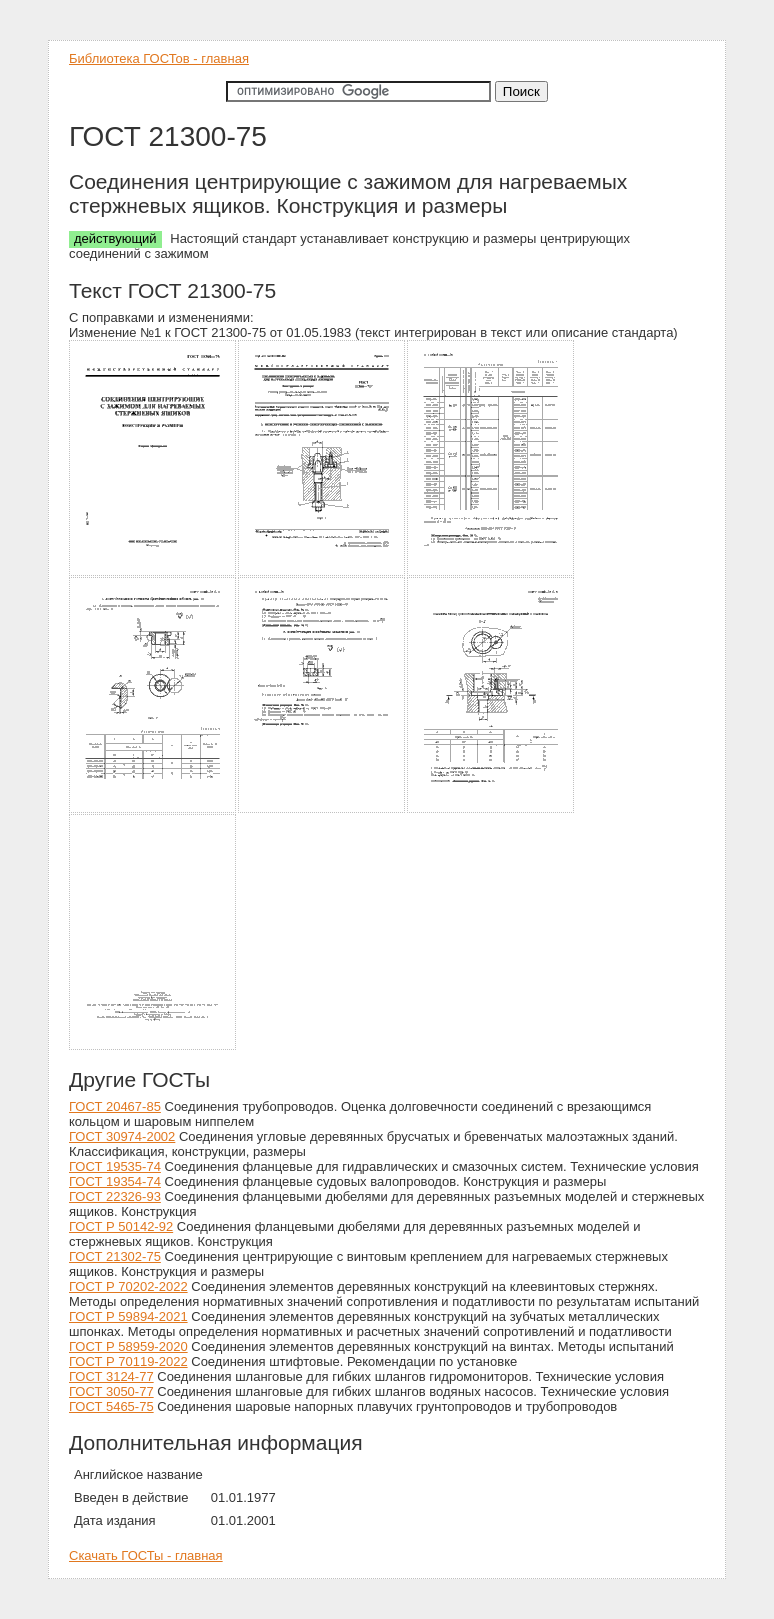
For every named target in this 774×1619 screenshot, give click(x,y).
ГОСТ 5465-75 (111, 1406)
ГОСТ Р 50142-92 (121, 1226)
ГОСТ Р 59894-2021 (128, 1316)
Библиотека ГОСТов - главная (159, 58)
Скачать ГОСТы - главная (146, 1555)
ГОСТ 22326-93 (115, 1196)
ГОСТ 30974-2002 (122, 1136)
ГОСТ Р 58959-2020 (128, 1346)
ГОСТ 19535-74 (115, 1166)
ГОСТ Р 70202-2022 (128, 1286)
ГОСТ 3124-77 (111, 1376)
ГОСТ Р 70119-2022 (128, 1361)
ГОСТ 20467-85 (115, 1106)
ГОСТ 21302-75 (115, 1256)
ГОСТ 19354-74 (115, 1181)
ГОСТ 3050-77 (111, 1391)
